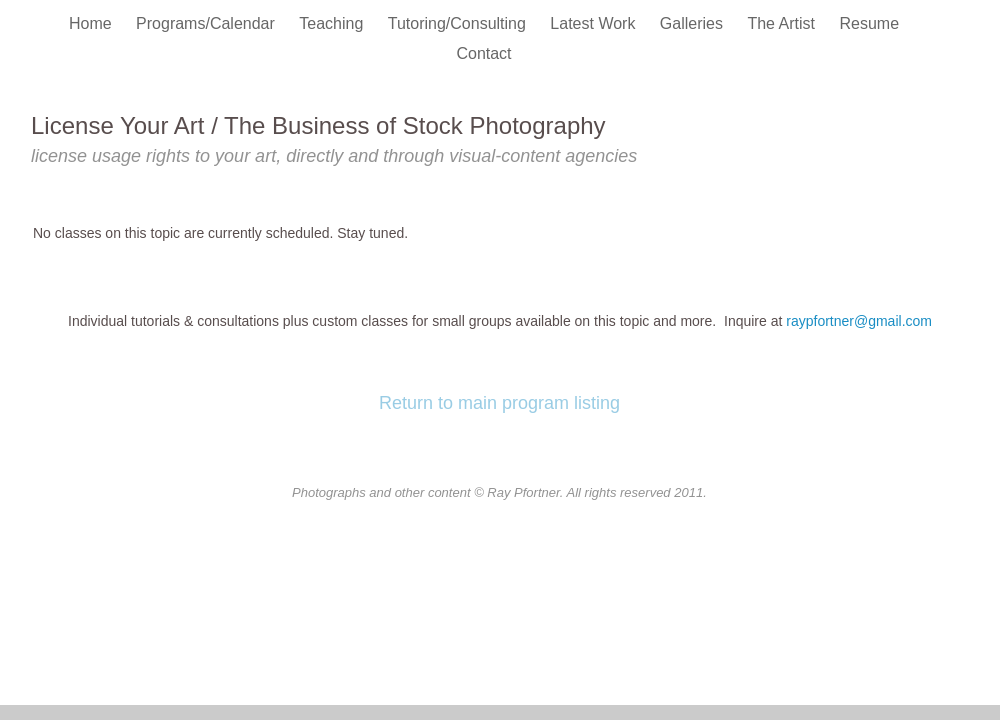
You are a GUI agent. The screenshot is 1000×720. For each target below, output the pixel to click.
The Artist (783, 23)
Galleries (694, 23)
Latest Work (595, 23)
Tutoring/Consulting (459, 23)
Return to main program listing (499, 403)
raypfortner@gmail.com (859, 321)
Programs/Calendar (207, 23)
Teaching (333, 23)
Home (92, 23)
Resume (869, 23)
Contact (483, 53)
